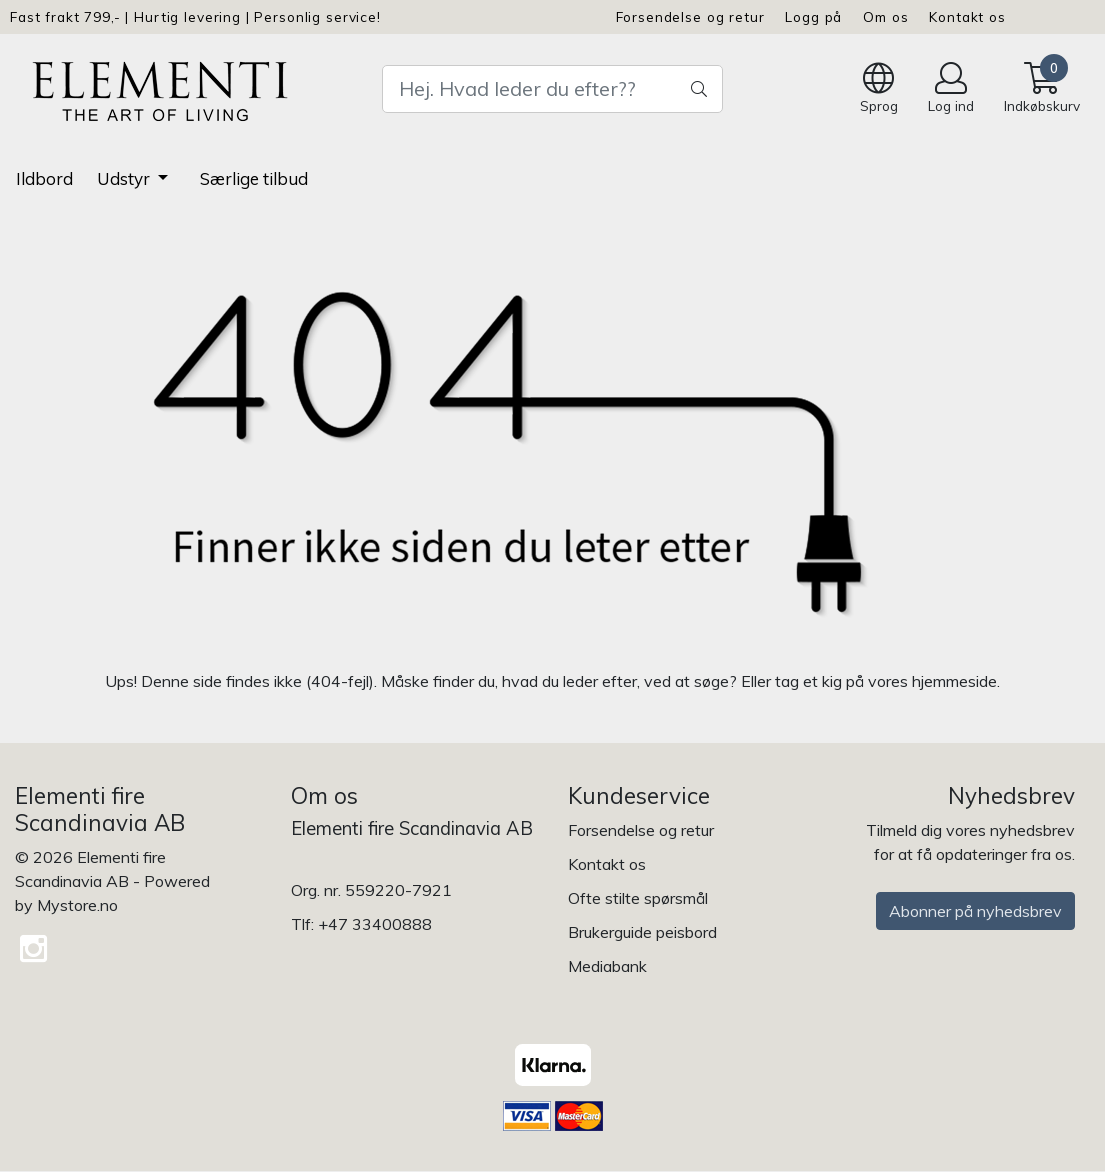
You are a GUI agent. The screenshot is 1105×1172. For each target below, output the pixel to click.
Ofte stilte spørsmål (638, 898)
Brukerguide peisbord (642, 932)
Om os (885, 16)
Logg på (813, 16)
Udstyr (125, 178)
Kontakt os (967, 16)
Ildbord (44, 178)
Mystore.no (77, 905)
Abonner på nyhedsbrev (975, 911)
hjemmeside (954, 681)
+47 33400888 (375, 924)
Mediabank (607, 966)
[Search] (553, 89)
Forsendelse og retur (690, 16)
